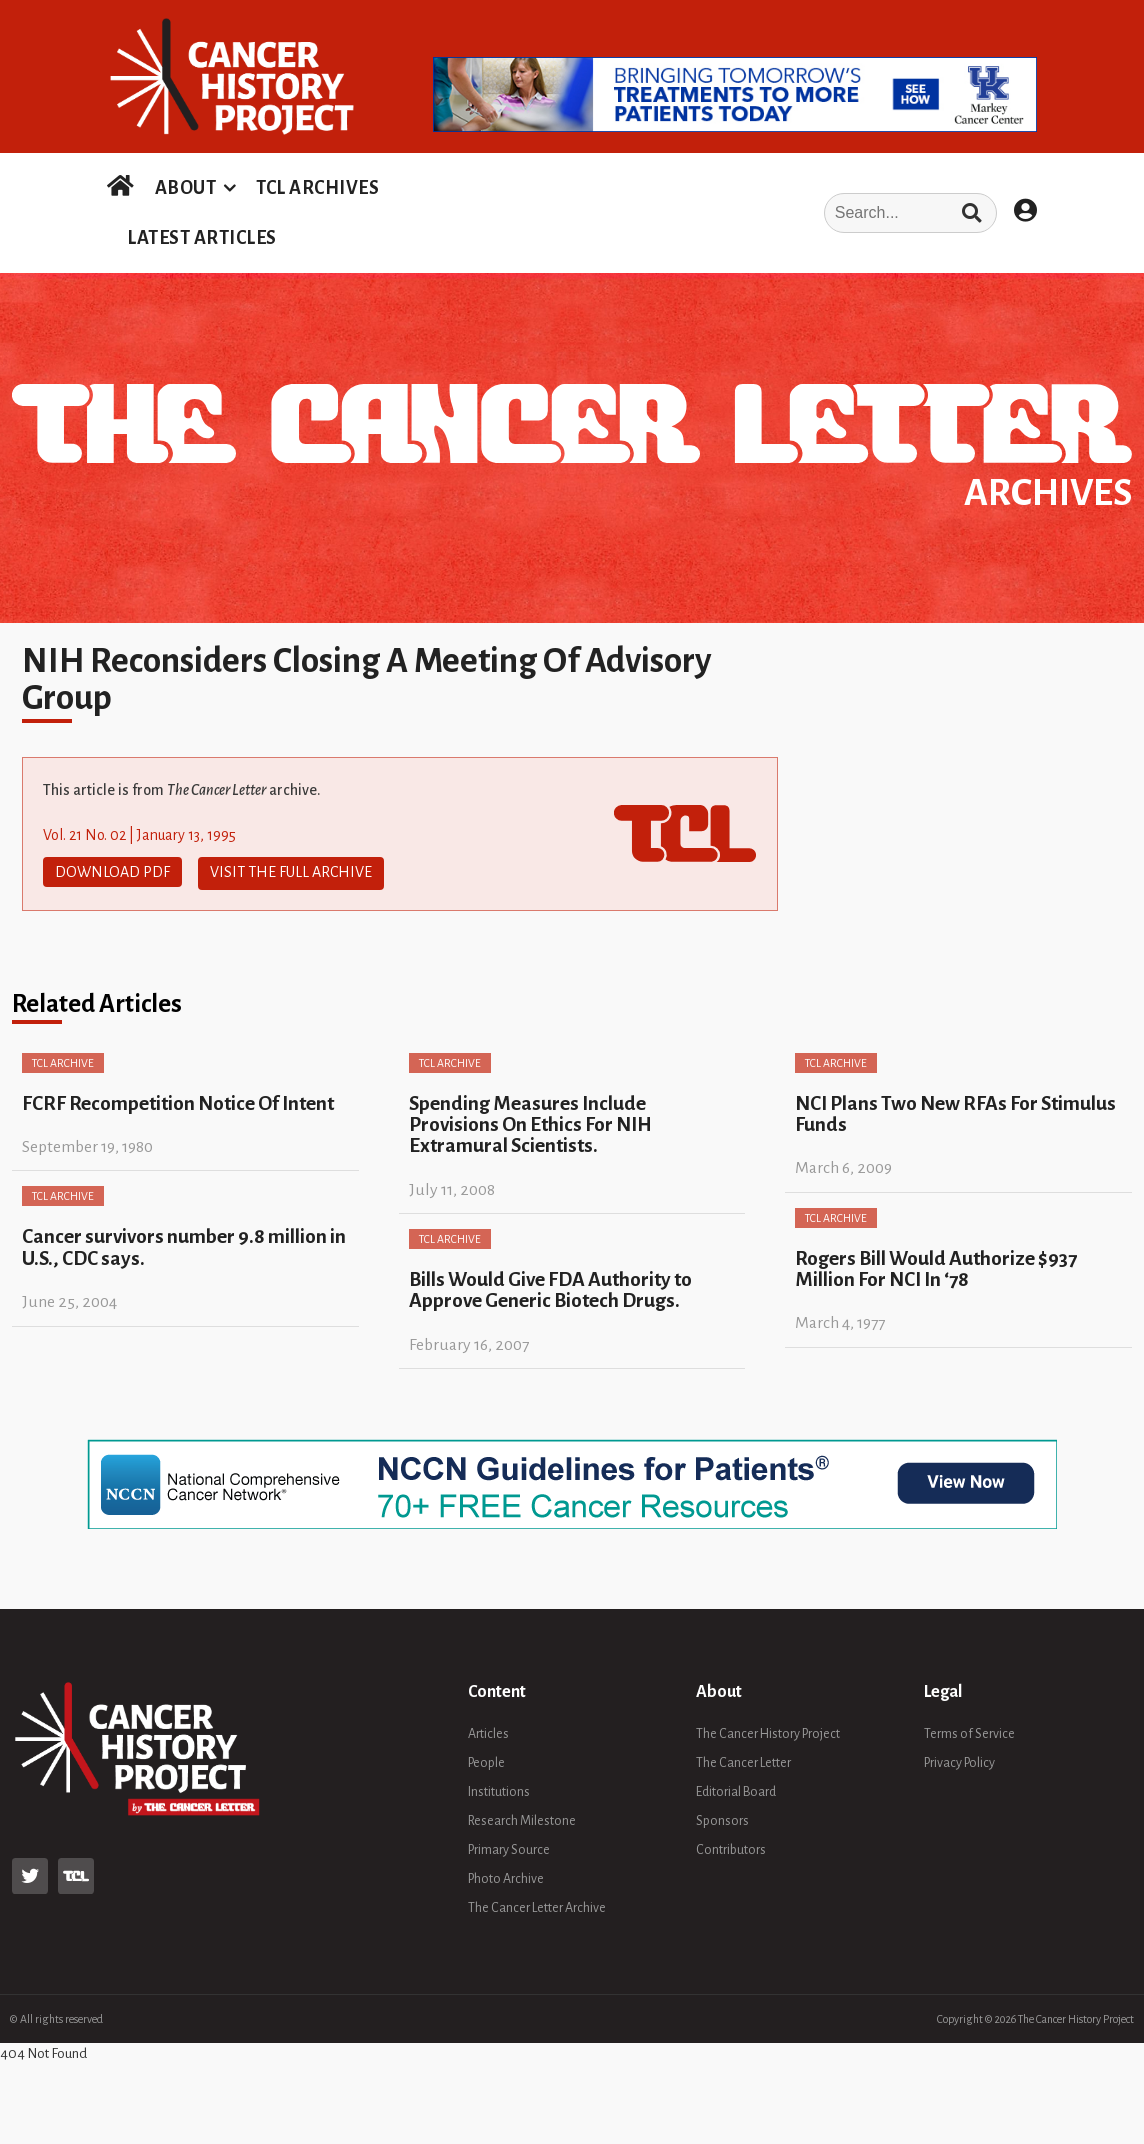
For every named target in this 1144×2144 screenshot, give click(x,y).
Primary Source (509, 1847)
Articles (488, 1731)
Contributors (731, 1847)
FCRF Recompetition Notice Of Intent (178, 1100)
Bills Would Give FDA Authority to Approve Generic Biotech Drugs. (550, 1287)
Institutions (499, 1789)
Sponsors (722, 1818)
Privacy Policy (959, 1760)
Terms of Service (969, 1731)
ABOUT (186, 188)
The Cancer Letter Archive (537, 1905)
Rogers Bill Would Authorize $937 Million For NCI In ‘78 (936, 1266)
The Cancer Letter (743, 1760)
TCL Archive (63, 1060)
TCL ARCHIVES (317, 188)
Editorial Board (736, 1789)
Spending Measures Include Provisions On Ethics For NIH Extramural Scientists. (530, 1122)
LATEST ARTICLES (202, 238)
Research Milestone (522, 1818)
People (486, 1760)
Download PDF (112, 872)
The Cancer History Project (768, 1731)
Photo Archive (506, 1876)
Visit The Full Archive (291, 872)
